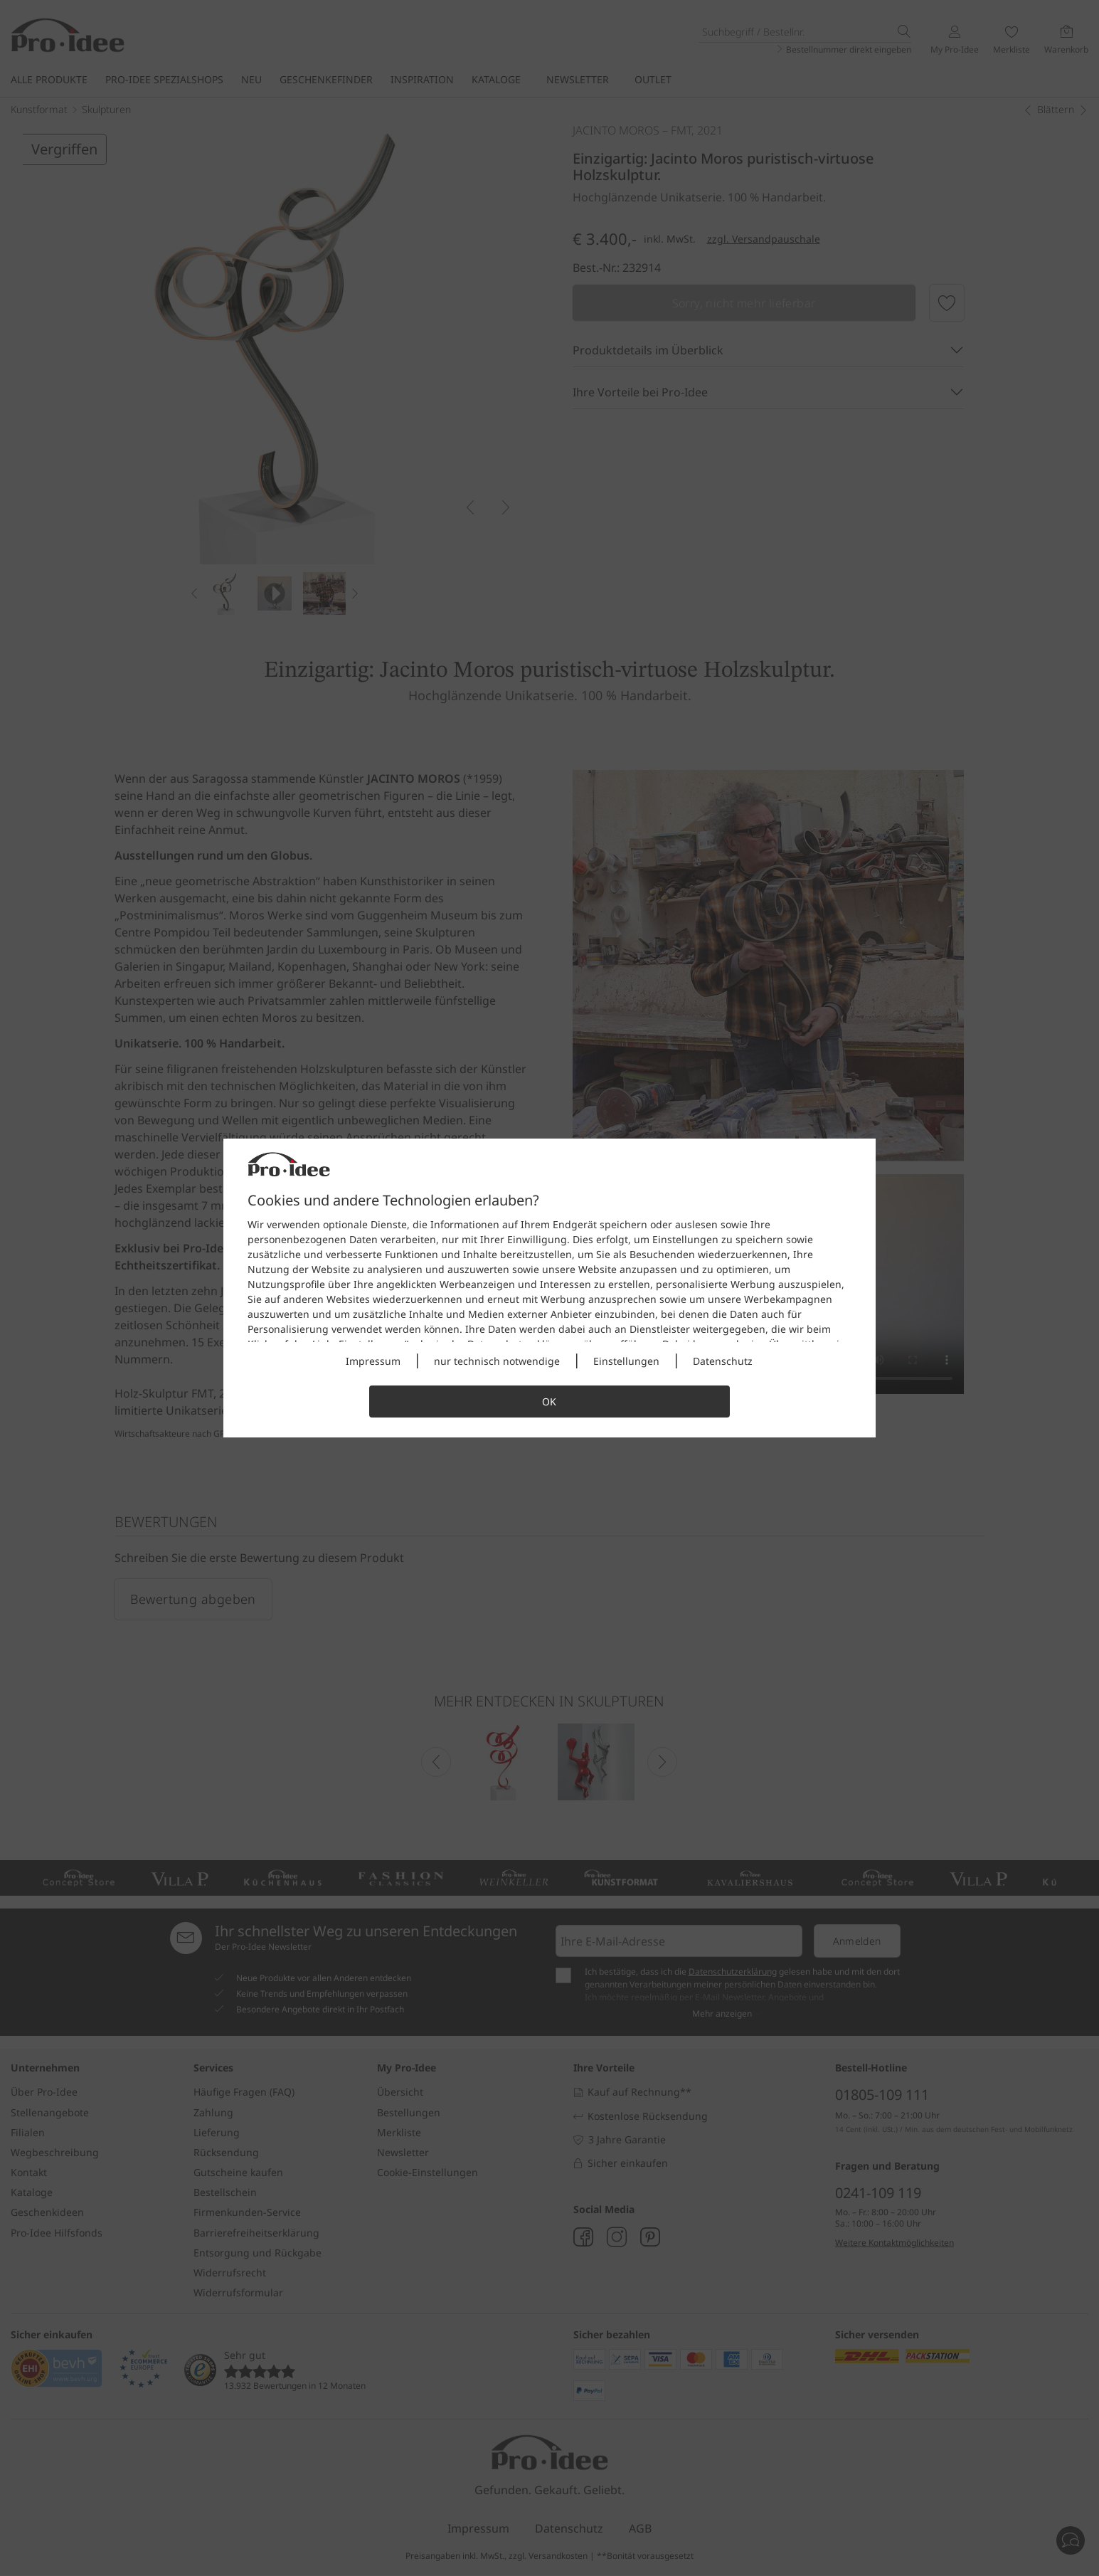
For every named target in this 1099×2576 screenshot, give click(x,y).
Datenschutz (723, 1361)
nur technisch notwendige (497, 1361)
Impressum (373, 1361)
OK (549, 1401)
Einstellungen (626, 1361)
